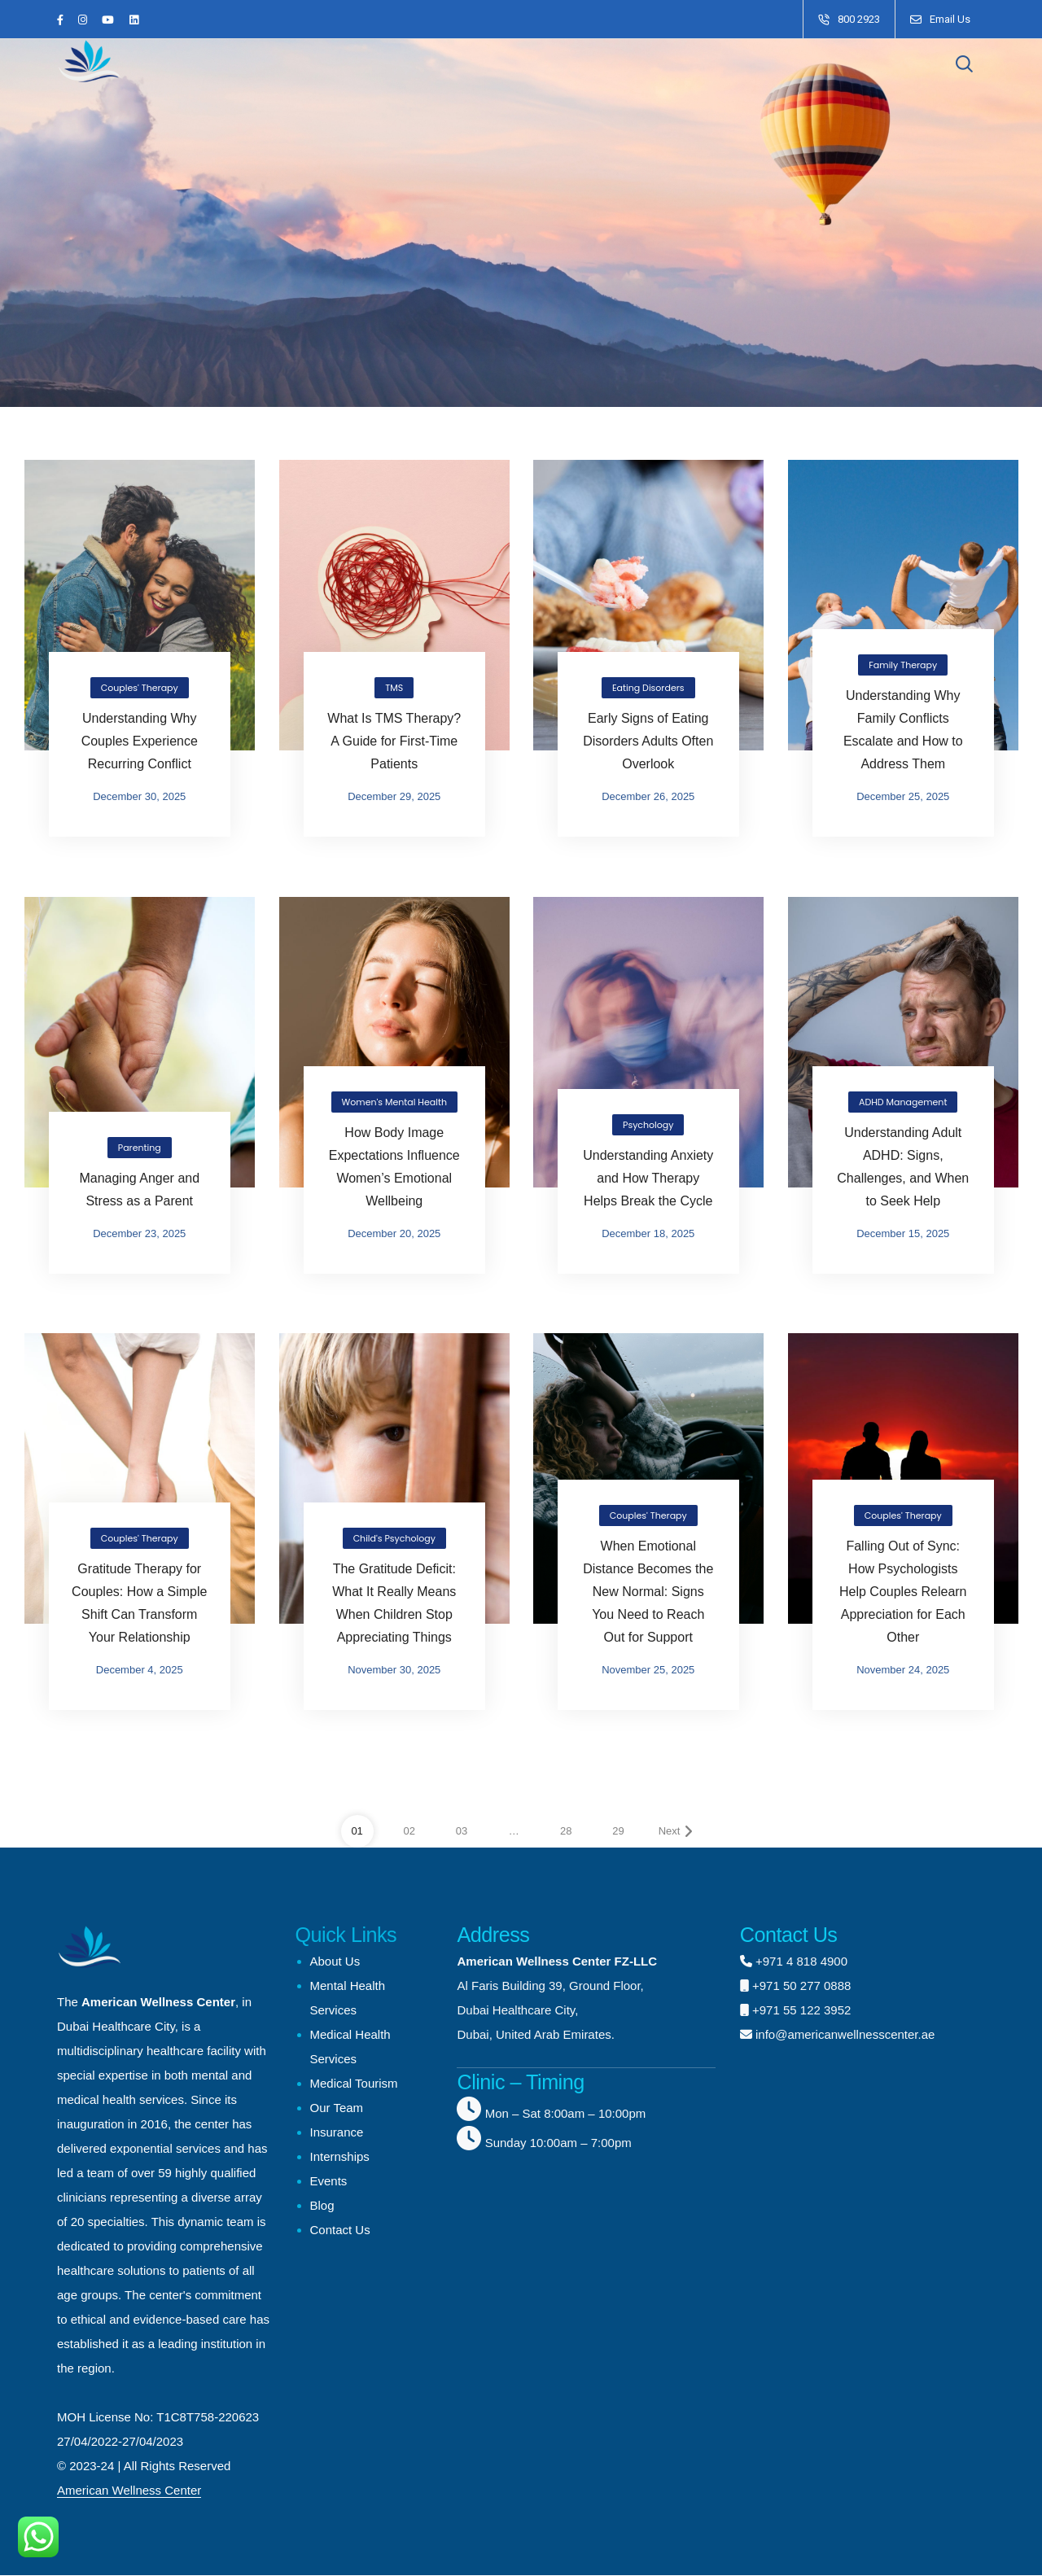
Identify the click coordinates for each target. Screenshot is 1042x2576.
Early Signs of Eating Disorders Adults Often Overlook (648, 741)
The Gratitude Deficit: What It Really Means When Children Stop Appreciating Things (394, 1603)
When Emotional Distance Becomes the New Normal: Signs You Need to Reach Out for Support (648, 1591)
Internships (340, 2156)
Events (329, 2181)
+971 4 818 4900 (801, 1961)
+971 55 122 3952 (801, 2010)
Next (676, 1831)
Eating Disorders (648, 687)
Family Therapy (903, 664)
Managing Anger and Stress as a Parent (139, 1188)
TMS (394, 687)
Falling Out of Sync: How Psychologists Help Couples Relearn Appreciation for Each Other (902, 1591)
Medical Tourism (354, 2083)
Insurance (337, 2132)
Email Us (950, 19)
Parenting (139, 1146)
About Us (335, 1961)
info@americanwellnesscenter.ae (843, 2034)
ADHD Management (903, 1101)
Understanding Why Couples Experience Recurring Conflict (139, 741)
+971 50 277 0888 (801, 1985)
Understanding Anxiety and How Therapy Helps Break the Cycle (648, 1177)
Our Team (337, 2108)
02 (409, 1831)
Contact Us (340, 2230)
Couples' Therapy (139, 687)
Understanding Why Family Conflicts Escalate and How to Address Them (902, 730)
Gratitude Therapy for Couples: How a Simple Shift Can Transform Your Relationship (139, 1603)
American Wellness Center (129, 2490)
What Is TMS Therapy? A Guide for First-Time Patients (394, 741)
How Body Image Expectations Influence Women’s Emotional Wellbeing (393, 1166)
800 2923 (859, 19)
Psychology (648, 1124)
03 (461, 1831)
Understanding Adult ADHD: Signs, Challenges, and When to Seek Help (903, 1166)
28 (565, 1831)
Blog (322, 2205)
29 (618, 1831)
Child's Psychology (393, 1538)
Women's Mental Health (393, 1101)
